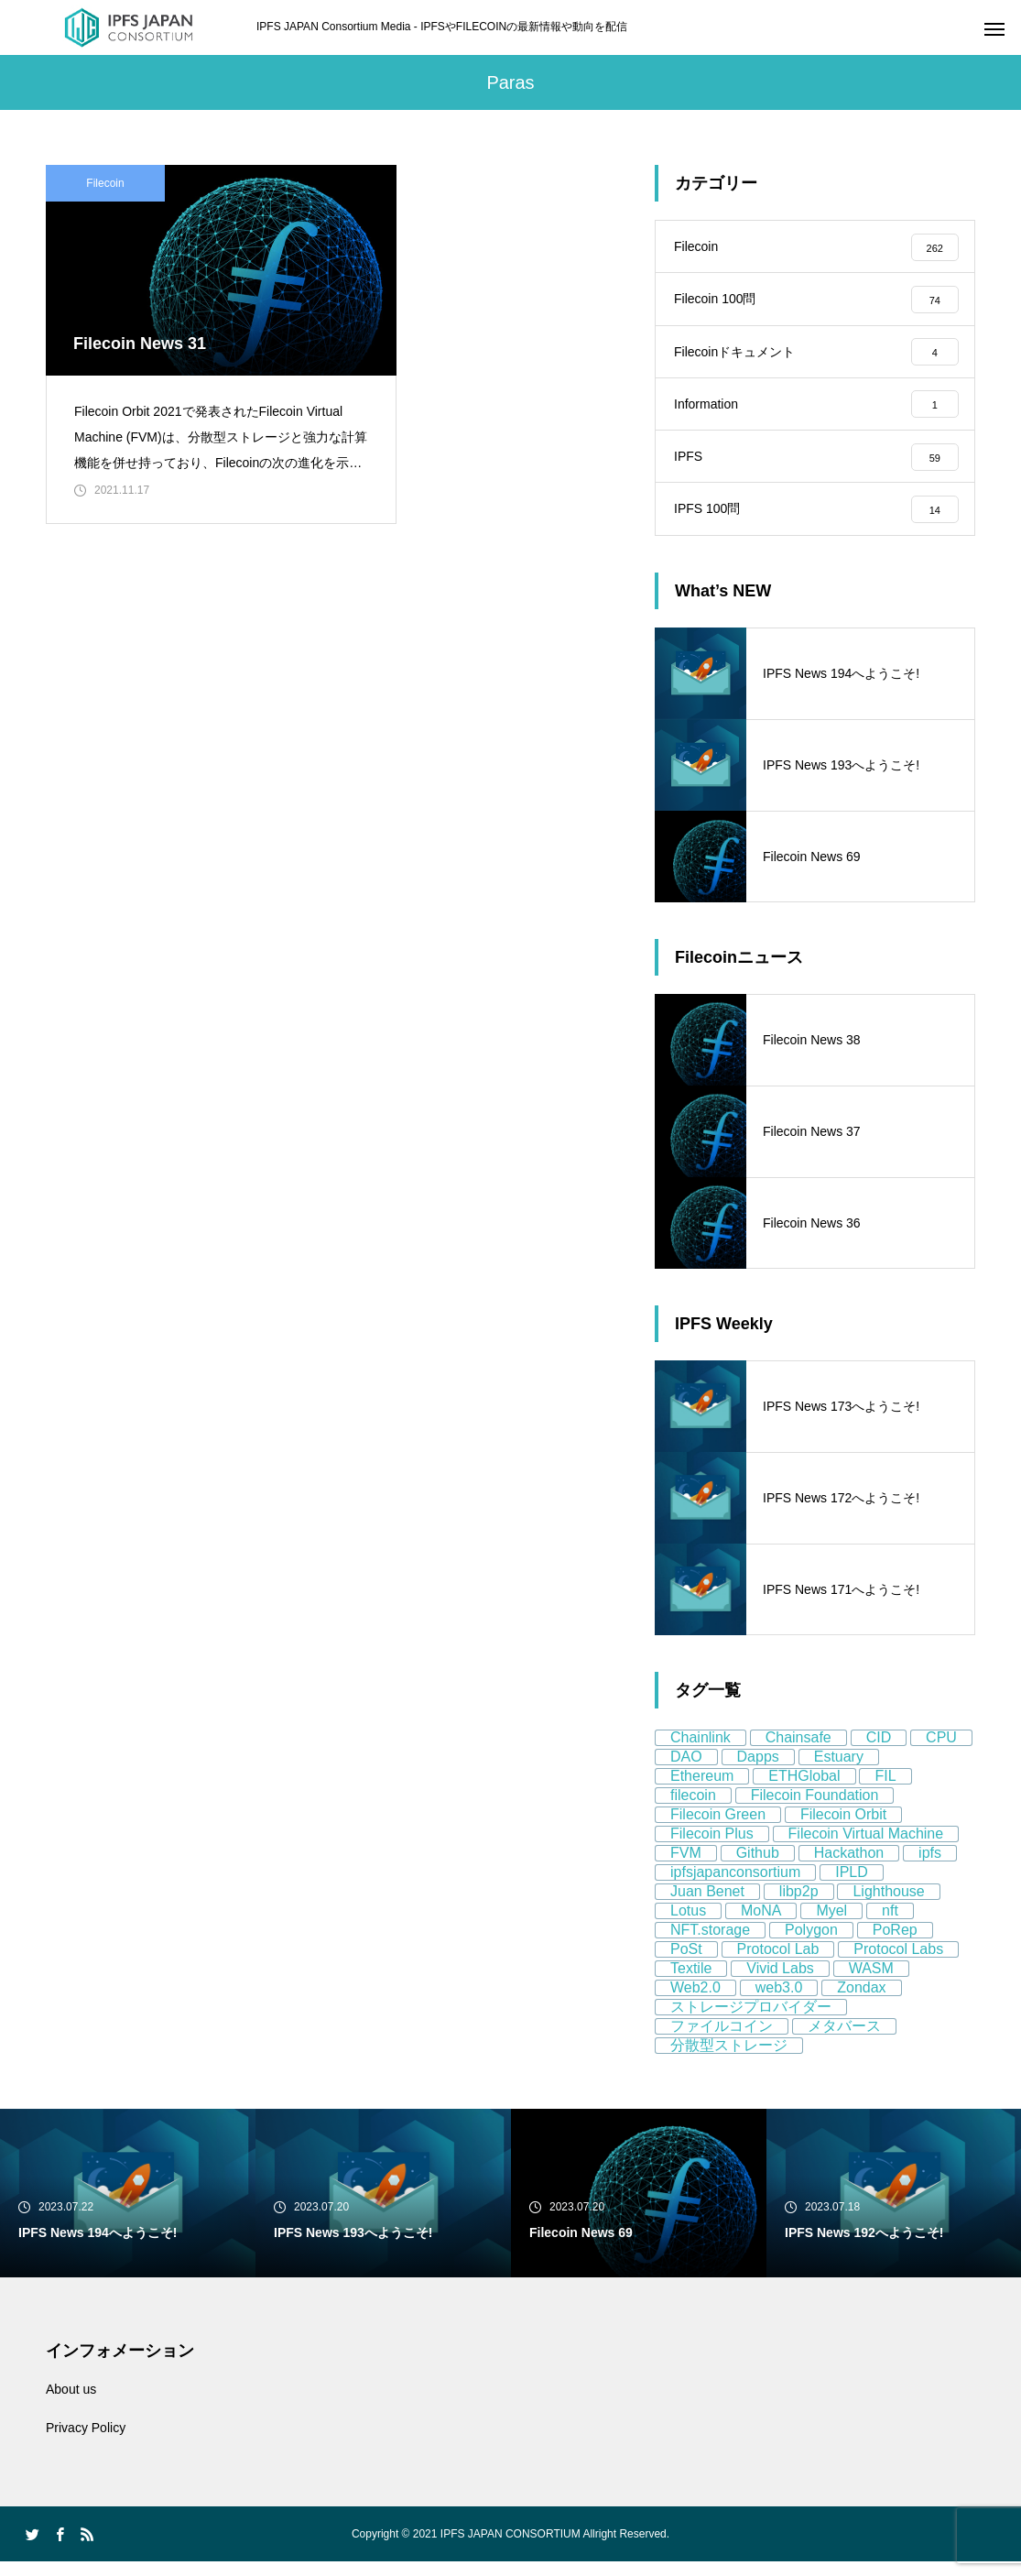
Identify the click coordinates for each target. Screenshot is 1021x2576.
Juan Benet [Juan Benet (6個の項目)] (707, 1906)
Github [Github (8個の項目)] (757, 1867)
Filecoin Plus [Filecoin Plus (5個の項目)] (712, 1848)
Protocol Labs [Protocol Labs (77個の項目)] (898, 1963)
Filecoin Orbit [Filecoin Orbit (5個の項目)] (843, 1829)
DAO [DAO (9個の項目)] (686, 1771)
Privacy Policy (85, 2442)
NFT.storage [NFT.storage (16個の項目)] (710, 1944)
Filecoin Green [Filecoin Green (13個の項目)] (718, 1829)
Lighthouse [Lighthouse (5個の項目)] (888, 1906)
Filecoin (105, 183)
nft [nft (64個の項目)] (890, 1925)
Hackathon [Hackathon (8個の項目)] (849, 1867)
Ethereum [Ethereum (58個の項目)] (701, 1790)
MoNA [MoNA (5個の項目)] (761, 1925)
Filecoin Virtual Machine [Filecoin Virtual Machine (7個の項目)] (866, 1848)
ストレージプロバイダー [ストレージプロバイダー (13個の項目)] (750, 2021)
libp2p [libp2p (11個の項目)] (799, 1906)
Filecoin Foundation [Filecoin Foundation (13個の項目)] (815, 1809)
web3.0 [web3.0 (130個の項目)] (779, 2002)
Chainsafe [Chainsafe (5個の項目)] (798, 1752)
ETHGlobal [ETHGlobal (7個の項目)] (804, 1790)
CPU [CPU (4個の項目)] (941, 1752)
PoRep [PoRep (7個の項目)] (895, 1944)
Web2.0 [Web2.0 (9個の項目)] (695, 2002)
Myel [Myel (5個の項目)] (831, 1925)
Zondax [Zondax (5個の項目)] (861, 2002)
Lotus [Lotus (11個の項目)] (688, 1925)
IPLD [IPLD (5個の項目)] (851, 1886)
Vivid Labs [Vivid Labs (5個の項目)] (780, 1983)
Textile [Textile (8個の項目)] (690, 1983)
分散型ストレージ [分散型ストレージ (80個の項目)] (728, 2060)
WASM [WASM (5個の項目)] (871, 1983)
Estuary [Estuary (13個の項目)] (839, 1771)
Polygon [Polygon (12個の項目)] (811, 1944)
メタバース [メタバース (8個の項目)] (844, 2040)
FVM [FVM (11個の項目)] (685, 1867)
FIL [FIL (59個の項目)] (885, 1790)
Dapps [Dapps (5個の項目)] (758, 1771)
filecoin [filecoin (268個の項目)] (693, 1809)
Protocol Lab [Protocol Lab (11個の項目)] (778, 1963)
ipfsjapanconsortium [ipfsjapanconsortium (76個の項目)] (735, 1886)
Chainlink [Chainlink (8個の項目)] (700, 1752)
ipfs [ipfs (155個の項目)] (929, 1867)
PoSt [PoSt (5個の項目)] (686, 1963)
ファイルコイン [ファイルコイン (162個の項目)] (721, 2040)
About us (71, 2403)
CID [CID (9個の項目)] (879, 1752)
